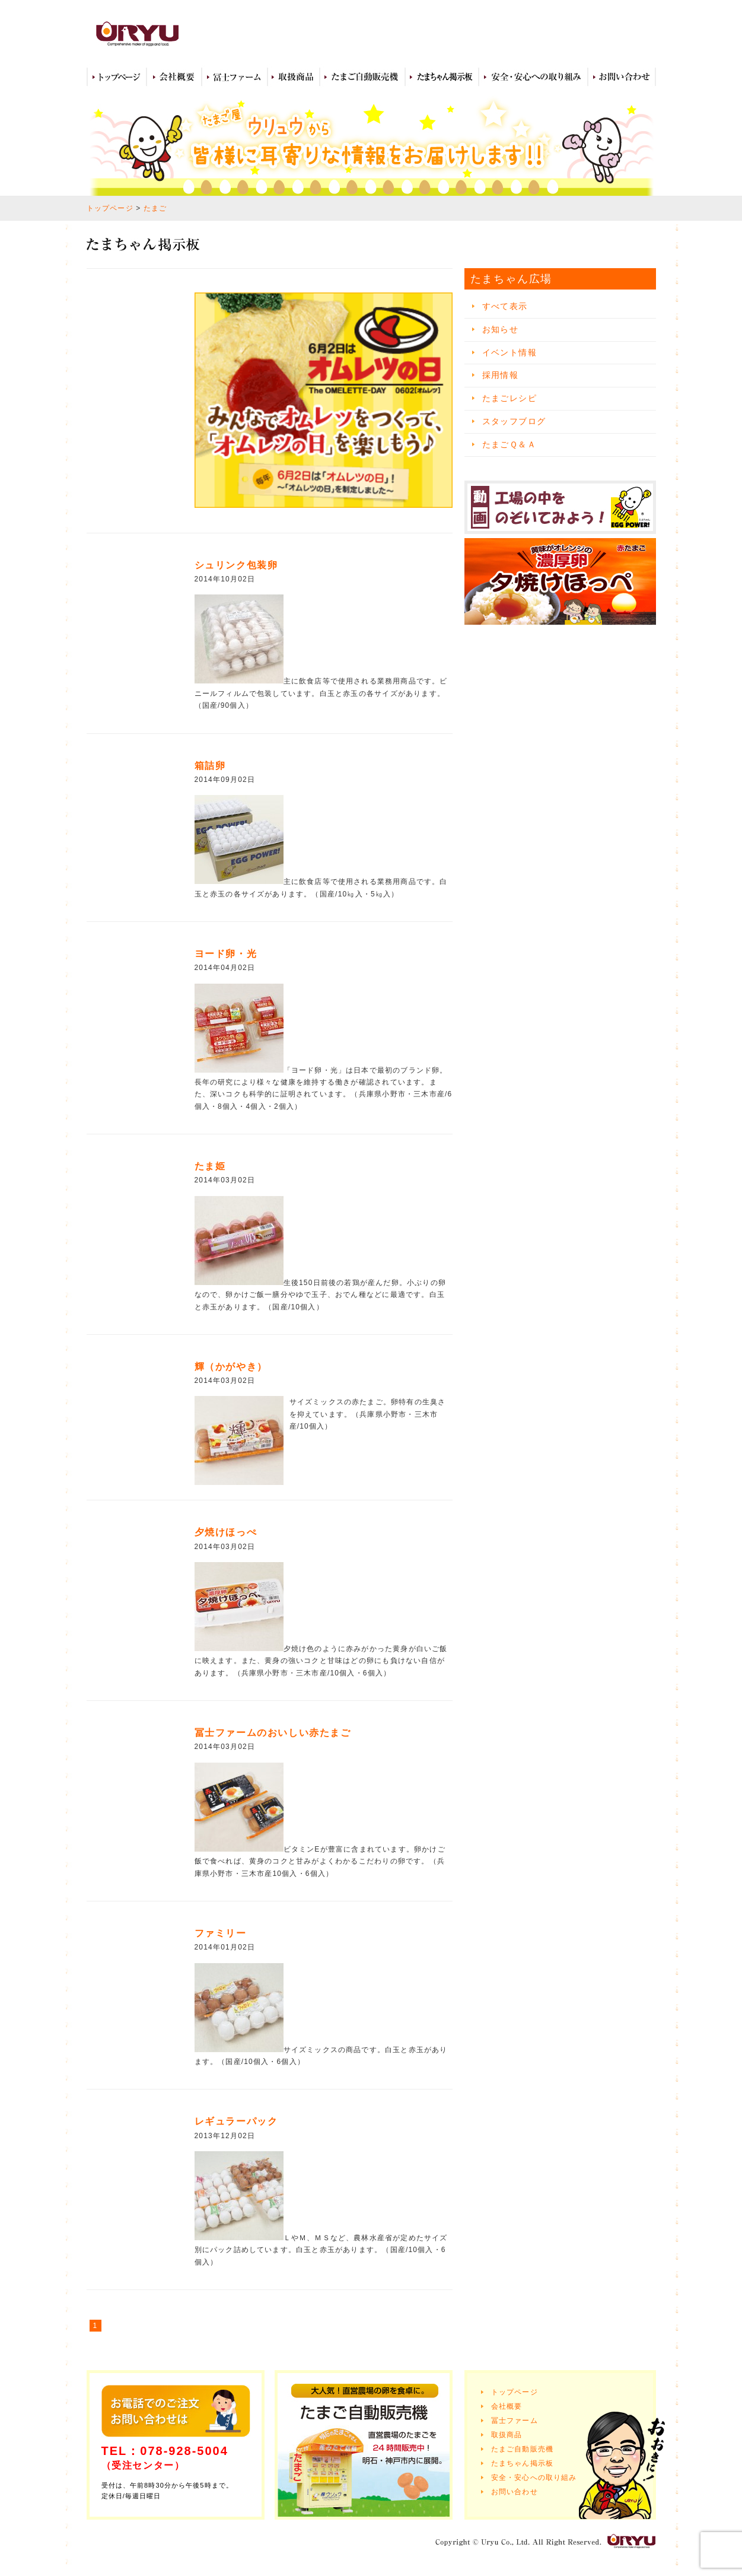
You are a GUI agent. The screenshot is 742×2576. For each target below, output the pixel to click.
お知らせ (500, 329)
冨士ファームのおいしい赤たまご (273, 1733)
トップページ (117, 77)
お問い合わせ (622, 77)
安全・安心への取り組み (533, 77)
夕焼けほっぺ (226, 1532)
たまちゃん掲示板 (522, 2463)
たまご (155, 208)
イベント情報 (509, 352)
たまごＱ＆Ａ (509, 444)
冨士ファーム (234, 77)
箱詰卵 (210, 766)
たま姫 (210, 1166)
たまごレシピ (509, 398)
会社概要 (174, 77)
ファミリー (221, 1933)
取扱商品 (293, 77)
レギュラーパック (236, 2121)
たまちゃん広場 (442, 77)
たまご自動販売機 (362, 77)
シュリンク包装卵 (236, 565)
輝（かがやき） (231, 1367)
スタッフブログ (514, 421)
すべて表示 (505, 306)
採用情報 (500, 375)
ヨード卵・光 (226, 954)
